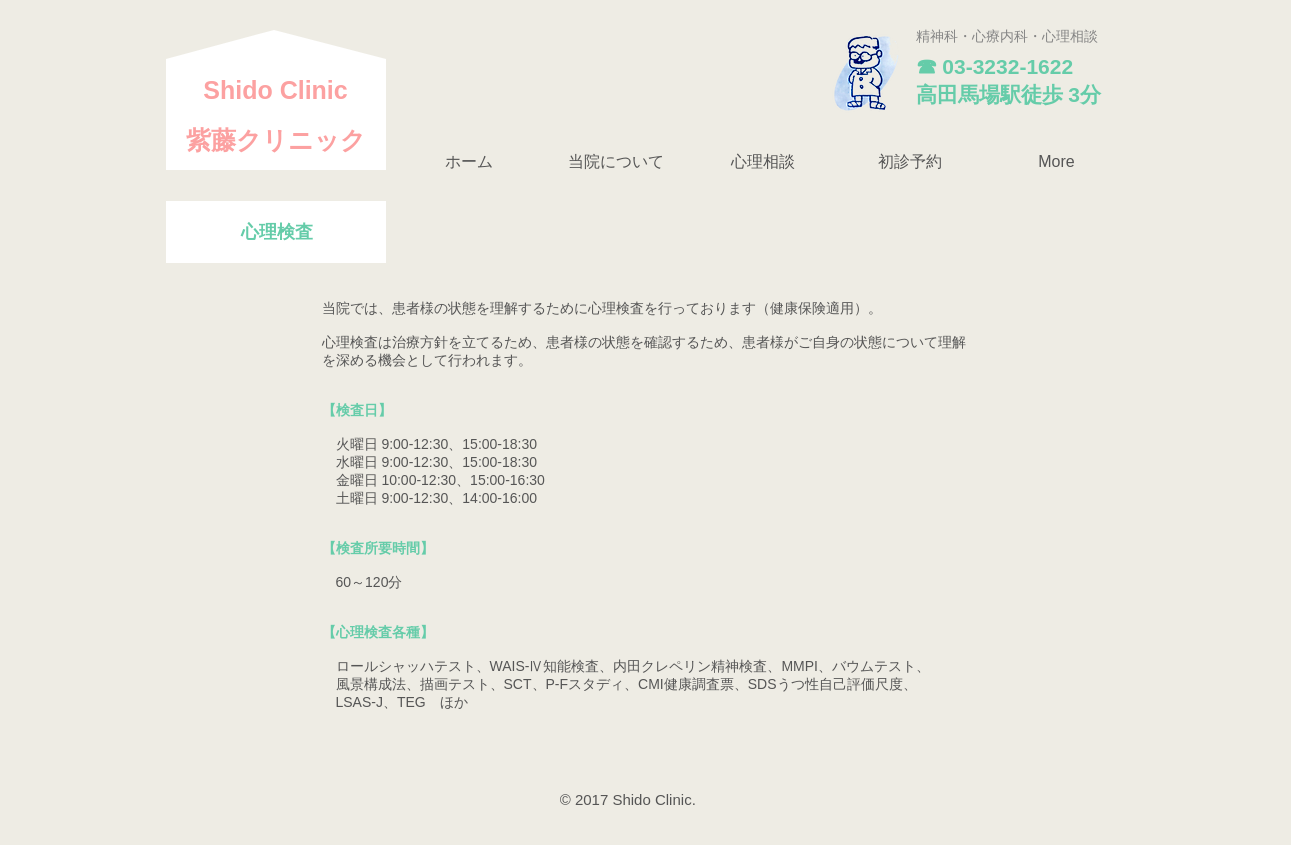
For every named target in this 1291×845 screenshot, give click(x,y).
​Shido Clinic (275, 90)
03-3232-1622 (1007, 66)
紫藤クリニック (276, 140)
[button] (616, 162)
